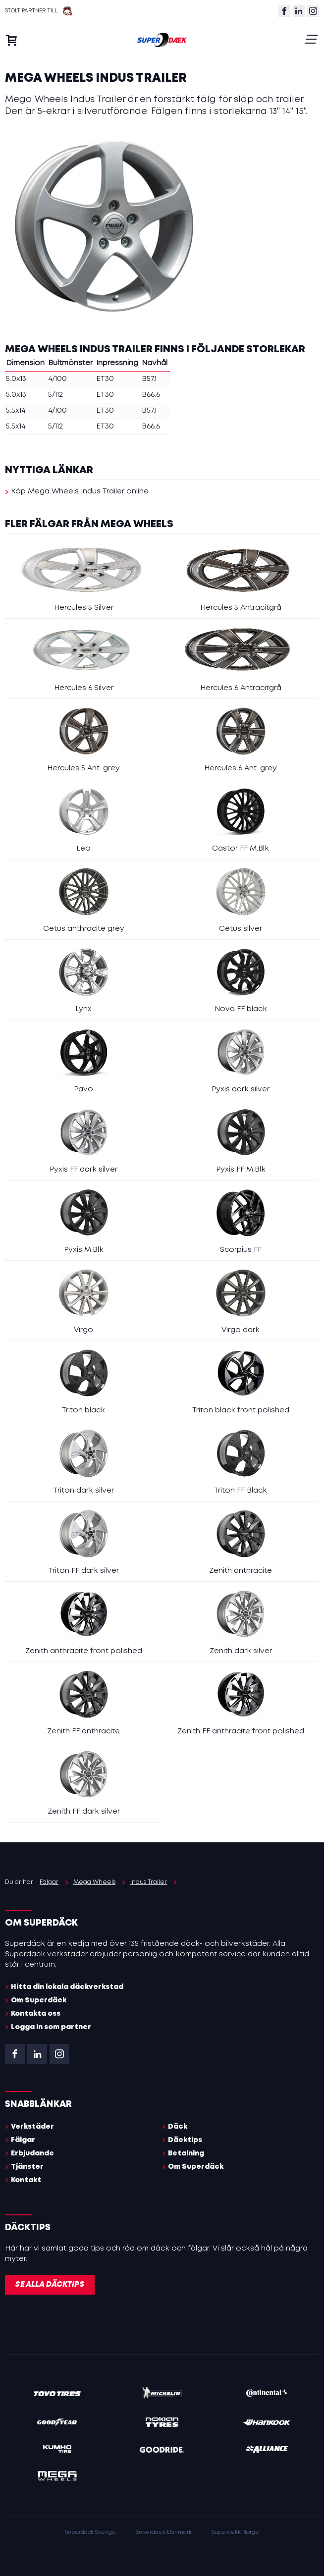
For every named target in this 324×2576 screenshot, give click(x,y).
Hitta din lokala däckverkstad (67, 1987)
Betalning (186, 2153)
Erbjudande (32, 2153)
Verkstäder (32, 2127)
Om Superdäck (38, 2000)
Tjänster (27, 2167)
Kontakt (26, 2180)
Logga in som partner (51, 2027)
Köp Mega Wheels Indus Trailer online (80, 491)
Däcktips (185, 2140)
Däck (177, 2127)
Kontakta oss (35, 2014)
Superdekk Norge (235, 2532)
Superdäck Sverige (90, 2532)
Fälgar (23, 2140)
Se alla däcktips (50, 2284)
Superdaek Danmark (164, 2532)
